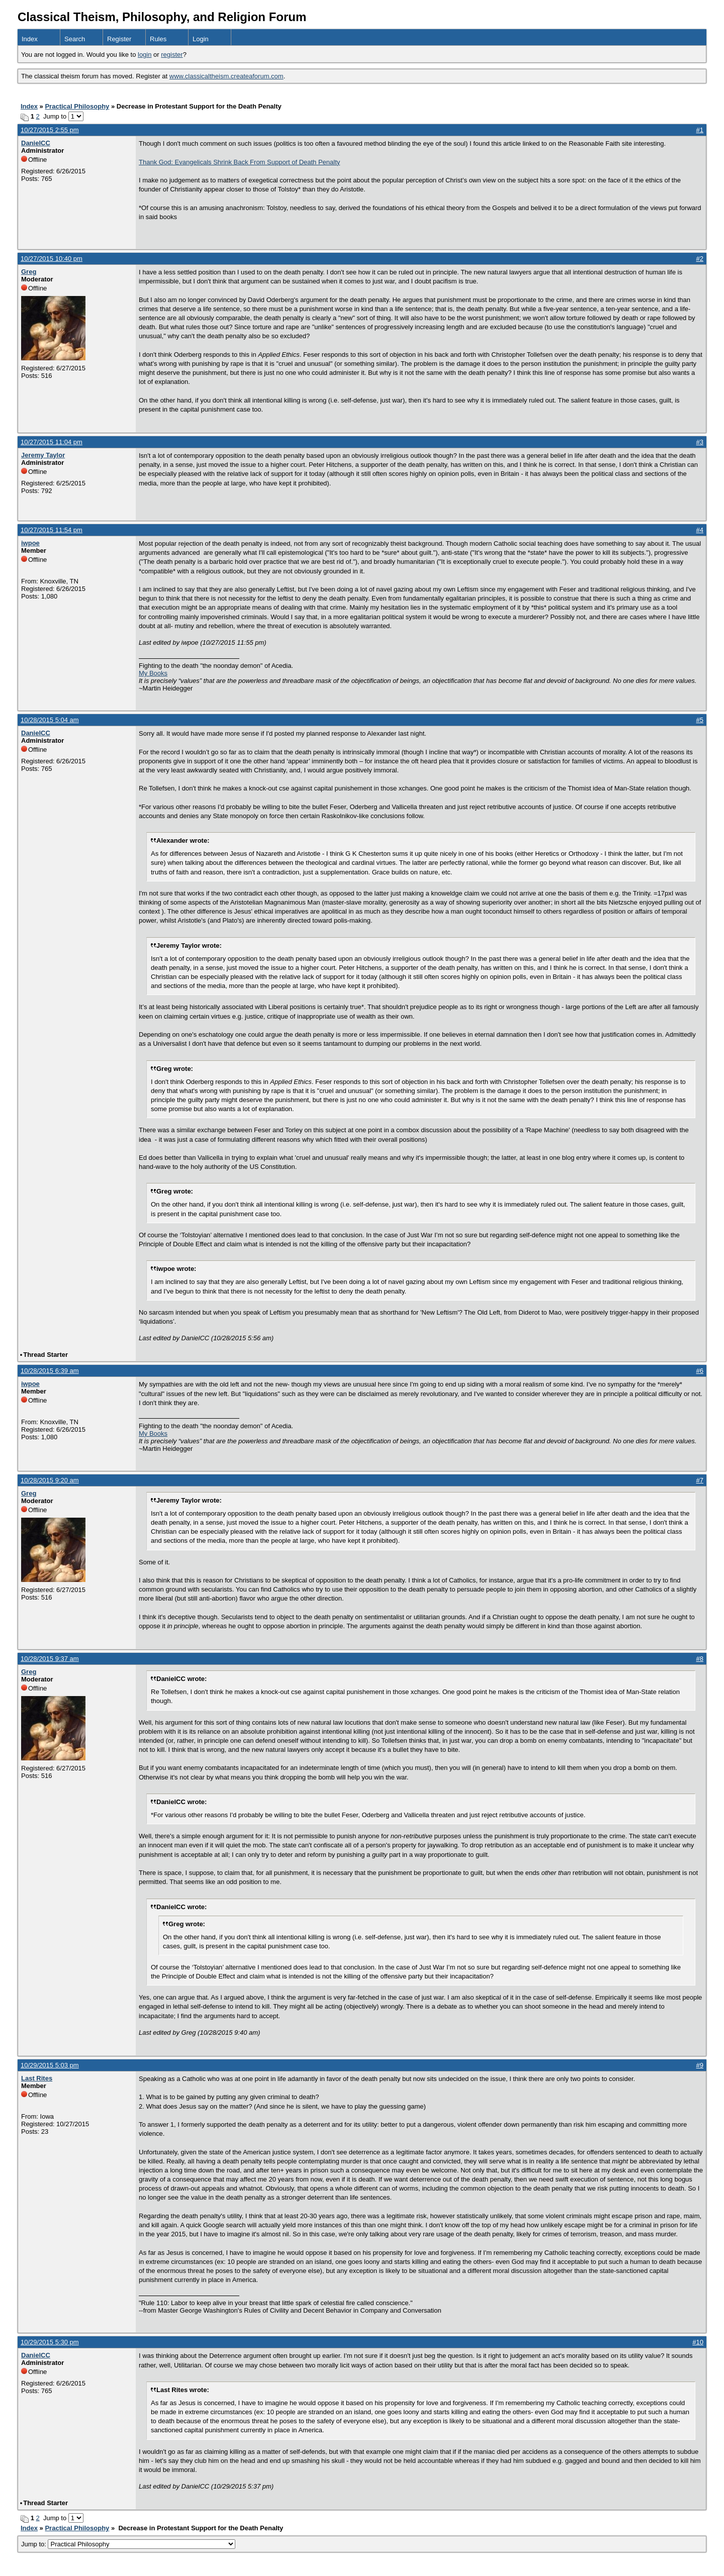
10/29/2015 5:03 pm (50, 2065)
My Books (153, 673)
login (144, 54)
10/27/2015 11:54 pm (51, 530)
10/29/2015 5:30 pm (50, 2342)
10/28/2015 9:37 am (50, 1658)
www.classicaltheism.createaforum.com (226, 76)
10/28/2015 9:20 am (50, 1480)
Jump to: (128, 2544)
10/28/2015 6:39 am (50, 1370)
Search (74, 39)
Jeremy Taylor (43, 455)
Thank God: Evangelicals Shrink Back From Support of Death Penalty (239, 162)
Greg (28, 271)
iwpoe (30, 543)
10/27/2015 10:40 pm (51, 258)
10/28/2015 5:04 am (50, 720)
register (172, 54)
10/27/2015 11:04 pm (51, 442)
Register (119, 39)
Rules (158, 39)
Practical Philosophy (77, 106)
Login (201, 39)
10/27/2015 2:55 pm (50, 130)
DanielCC (35, 143)
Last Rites (36, 2078)
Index (30, 39)
